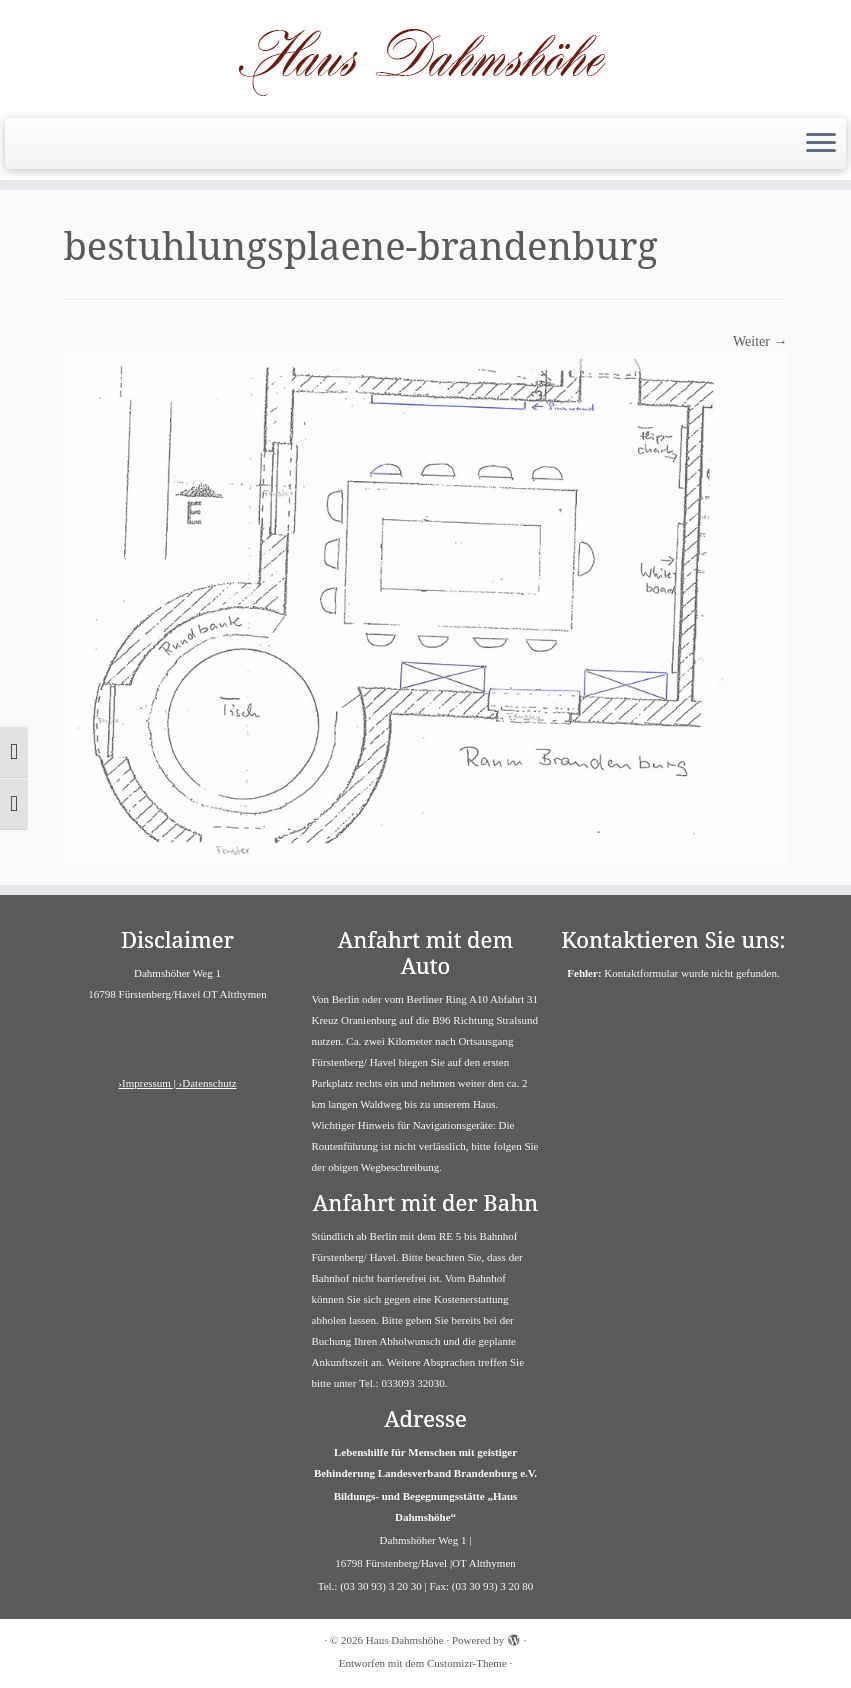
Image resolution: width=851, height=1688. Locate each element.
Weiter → (760, 341)
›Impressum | (148, 1083)
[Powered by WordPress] (514, 1637)
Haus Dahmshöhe (405, 1640)
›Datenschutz (208, 1083)
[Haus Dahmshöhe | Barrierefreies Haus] (425, 56)
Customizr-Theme (467, 1663)
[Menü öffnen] (821, 144)
